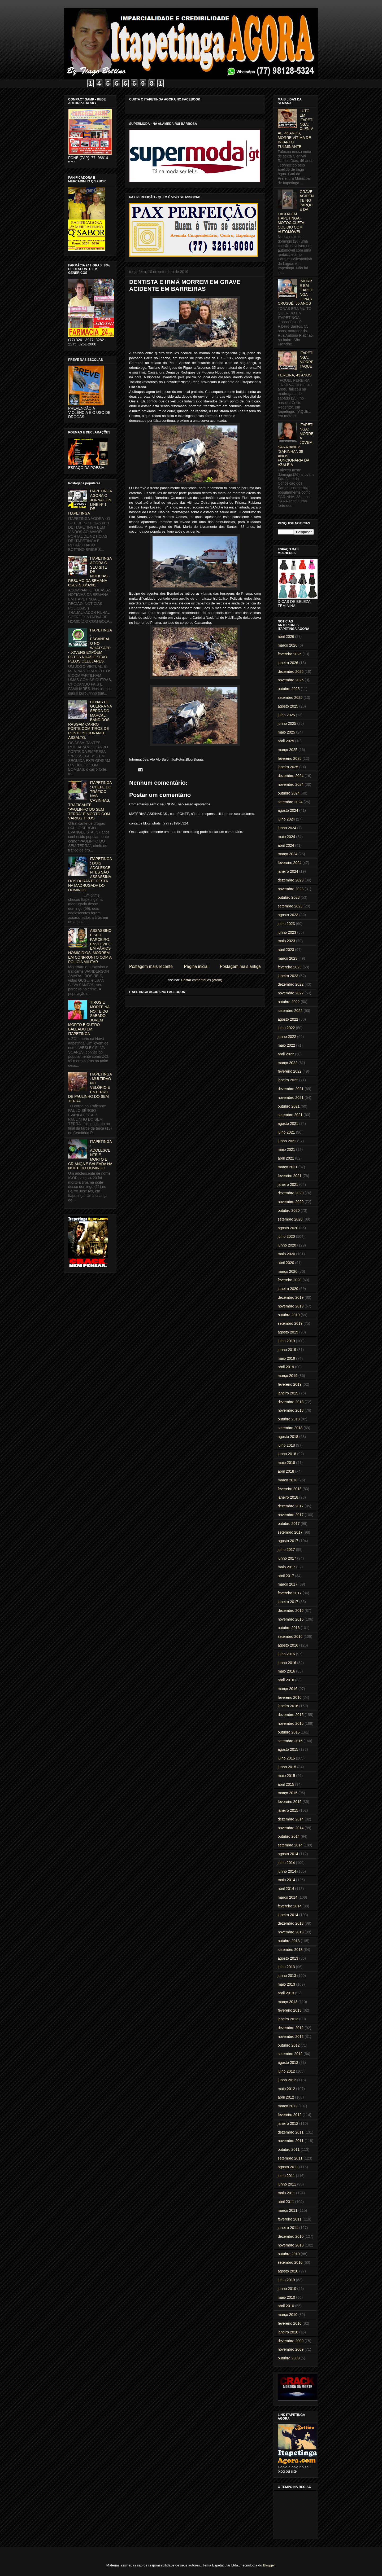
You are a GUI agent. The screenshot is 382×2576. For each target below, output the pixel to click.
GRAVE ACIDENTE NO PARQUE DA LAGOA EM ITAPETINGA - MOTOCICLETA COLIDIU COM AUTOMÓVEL (296, 212)
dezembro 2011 (290, 2132)
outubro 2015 (289, 1732)
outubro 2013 (289, 1941)
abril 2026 (286, 636)
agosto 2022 (288, 1019)
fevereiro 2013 (290, 2010)
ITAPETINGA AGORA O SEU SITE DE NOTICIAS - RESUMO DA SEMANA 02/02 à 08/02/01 (90, 571)
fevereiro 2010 (290, 2323)
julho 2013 (286, 1967)
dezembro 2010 (290, 2236)
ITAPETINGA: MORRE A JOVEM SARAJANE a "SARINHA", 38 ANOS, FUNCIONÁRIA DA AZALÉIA (296, 445)
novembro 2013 (290, 1932)
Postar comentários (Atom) (201, 980)
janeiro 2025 (288, 767)
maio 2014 (286, 1880)
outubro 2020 (289, 1210)
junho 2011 (287, 2184)
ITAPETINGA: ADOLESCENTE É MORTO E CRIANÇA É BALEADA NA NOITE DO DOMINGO (90, 1154)
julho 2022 (286, 1028)
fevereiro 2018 (290, 1489)
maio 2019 (286, 1358)
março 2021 (287, 1167)
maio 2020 (286, 1254)
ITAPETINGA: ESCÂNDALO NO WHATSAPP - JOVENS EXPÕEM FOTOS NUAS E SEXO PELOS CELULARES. (90, 646)
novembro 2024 (290, 784)
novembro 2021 (290, 1097)
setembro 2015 (290, 1741)
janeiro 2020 (288, 1289)
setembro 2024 (290, 802)
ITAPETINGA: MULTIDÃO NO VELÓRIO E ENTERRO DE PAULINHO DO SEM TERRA (90, 1087)
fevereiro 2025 (290, 758)
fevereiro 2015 (290, 1802)
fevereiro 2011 (290, 2219)
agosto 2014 (288, 1854)
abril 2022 (286, 1054)
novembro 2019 (290, 1306)
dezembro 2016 (290, 1610)
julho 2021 (286, 1132)
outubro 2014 (289, 1836)
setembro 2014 (290, 1845)
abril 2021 (286, 1158)
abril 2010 (286, 2306)
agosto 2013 (288, 1958)
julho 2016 (286, 1654)
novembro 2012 (290, 2036)
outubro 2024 (289, 793)
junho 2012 (287, 2080)
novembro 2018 (290, 1410)
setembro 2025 (290, 697)
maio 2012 (286, 2089)
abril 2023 (286, 949)
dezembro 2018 (290, 1402)
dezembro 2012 (290, 2028)
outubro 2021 (289, 1106)
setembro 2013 (290, 1949)
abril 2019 (286, 1367)
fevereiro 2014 (290, 1906)
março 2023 (287, 958)
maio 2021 (286, 1149)
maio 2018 (286, 1462)
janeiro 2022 (288, 1080)
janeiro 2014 (288, 1915)
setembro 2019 (290, 1323)
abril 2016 (286, 1680)
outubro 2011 (289, 2149)
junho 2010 (287, 2289)
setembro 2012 (290, 2054)
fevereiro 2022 (290, 1071)
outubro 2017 (289, 1523)
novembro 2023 (290, 889)
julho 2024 (286, 819)
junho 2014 (287, 1871)
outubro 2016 (289, 1628)
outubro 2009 (289, 2358)
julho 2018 (286, 1445)
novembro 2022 (290, 993)
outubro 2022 (289, 1002)
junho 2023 (287, 932)
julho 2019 (286, 1341)
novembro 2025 (290, 680)
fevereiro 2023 (290, 967)
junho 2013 (287, 1975)
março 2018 (287, 1480)
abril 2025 (286, 741)
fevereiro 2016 (290, 1697)
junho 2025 (287, 723)
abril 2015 (286, 1784)
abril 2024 (286, 845)
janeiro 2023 (288, 976)
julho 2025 (286, 715)
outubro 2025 (289, 689)
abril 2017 (286, 1576)
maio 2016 (286, 1671)
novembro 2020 (290, 1202)
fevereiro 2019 (290, 1384)
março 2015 (287, 1793)
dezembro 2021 (290, 1089)
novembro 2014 (290, 1828)
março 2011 (287, 2210)
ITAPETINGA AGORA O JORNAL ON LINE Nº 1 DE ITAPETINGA (90, 502)
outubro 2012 (289, 2045)
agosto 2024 (288, 810)
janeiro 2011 (288, 2228)
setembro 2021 (290, 1115)
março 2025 (287, 750)
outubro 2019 (289, 1315)
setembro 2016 (290, 1636)
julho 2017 (286, 1549)
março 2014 (287, 1897)
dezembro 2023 (290, 880)
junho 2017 (287, 1558)
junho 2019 (287, 1350)
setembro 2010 (290, 2262)
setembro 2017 (290, 1532)
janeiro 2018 (288, 1497)
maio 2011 (286, 2193)
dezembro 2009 (290, 2341)
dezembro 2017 (290, 1506)
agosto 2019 (288, 1332)
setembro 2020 (290, 1219)
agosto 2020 (288, 1228)
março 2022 (287, 1063)
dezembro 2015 (290, 1715)
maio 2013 (286, 1984)
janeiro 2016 (288, 1706)
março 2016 (287, 1689)
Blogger (269, 2565)
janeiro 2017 (288, 1602)
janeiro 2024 (288, 871)
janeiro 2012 (288, 2123)
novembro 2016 (290, 1619)
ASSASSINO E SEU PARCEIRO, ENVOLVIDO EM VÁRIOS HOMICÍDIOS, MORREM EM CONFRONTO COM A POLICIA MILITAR (90, 946)
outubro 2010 (289, 2254)
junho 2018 (287, 1454)
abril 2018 (286, 1471)
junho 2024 (287, 828)
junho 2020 (287, 1245)
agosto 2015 (288, 1749)
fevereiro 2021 (290, 1176)
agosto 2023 (288, 915)
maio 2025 (286, 732)
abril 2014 (286, 1888)
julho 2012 (286, 2071)
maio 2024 (286, 837)
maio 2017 (286, 1567)
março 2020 (287, 1271)
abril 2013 (286, 1993)
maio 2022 (286, 1045)
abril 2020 (286, 1263)
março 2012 (287, 2106)
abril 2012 (286, 2097)
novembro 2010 (290, 2245)
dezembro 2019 (290, 1297)
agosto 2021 (288, 1123)
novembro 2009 (290, 2349)
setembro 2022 (290, 1010)
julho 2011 (286, 2176)
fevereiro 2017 (290, 1593)
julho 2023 (286, 923)
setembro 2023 (290, 906)
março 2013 (287, 2002)
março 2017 (287, 1584)
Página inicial (196, 966)
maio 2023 (286, 941)
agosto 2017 (288, 1541)
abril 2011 (286, 2202)
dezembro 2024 (290, 776)
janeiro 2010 (288, 2332)
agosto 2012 (288, 2062)
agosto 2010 (288, 2271)
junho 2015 (287, 1767)
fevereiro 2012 (290, 2115)
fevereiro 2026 (290, 654)
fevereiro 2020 (290, 1280)
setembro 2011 (290, 2158)
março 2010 (287, 2314)
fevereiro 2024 (290, 863)
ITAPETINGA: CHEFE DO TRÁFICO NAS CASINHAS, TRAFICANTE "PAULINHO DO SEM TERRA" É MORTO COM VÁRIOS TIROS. (90, 800)
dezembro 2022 (290, 984)
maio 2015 (286, 1776)
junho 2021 (287, 1141)
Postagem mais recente (151, 966)
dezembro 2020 (290, 1193)
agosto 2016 (288, 1645)
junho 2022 (287, 1036)
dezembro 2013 (290, 1923)
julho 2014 (286, 1862)
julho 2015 (286, 1758)
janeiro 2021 (288, 1184)
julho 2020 (286, 1236)
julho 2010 (286, 2280)
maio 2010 (286, 2297)
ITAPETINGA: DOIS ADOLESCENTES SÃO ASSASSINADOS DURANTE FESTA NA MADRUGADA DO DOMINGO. (90, 874)
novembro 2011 (290, 2141)
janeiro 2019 (288, 1393)
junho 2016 (287, 1663)
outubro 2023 (289, 897)
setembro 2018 (290, 1428)
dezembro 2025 (290, 671)
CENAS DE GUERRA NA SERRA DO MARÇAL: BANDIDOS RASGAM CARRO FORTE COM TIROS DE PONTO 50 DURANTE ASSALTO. (90, 720)
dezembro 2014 (290, 1819)
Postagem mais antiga (240, 966)
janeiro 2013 (288, 2019)
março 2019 (287, 1375)
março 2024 (287, 854)
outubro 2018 (289, 1419)
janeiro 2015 (288, 1810)
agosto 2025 (288, 706)
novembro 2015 (290, 1723)
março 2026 (287, 645)
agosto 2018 (288, 1436)
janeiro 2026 (288, 663)
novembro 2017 (290, 1515)
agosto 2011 (288, 2167)
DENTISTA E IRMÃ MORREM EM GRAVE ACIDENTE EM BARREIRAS (184, 285)
